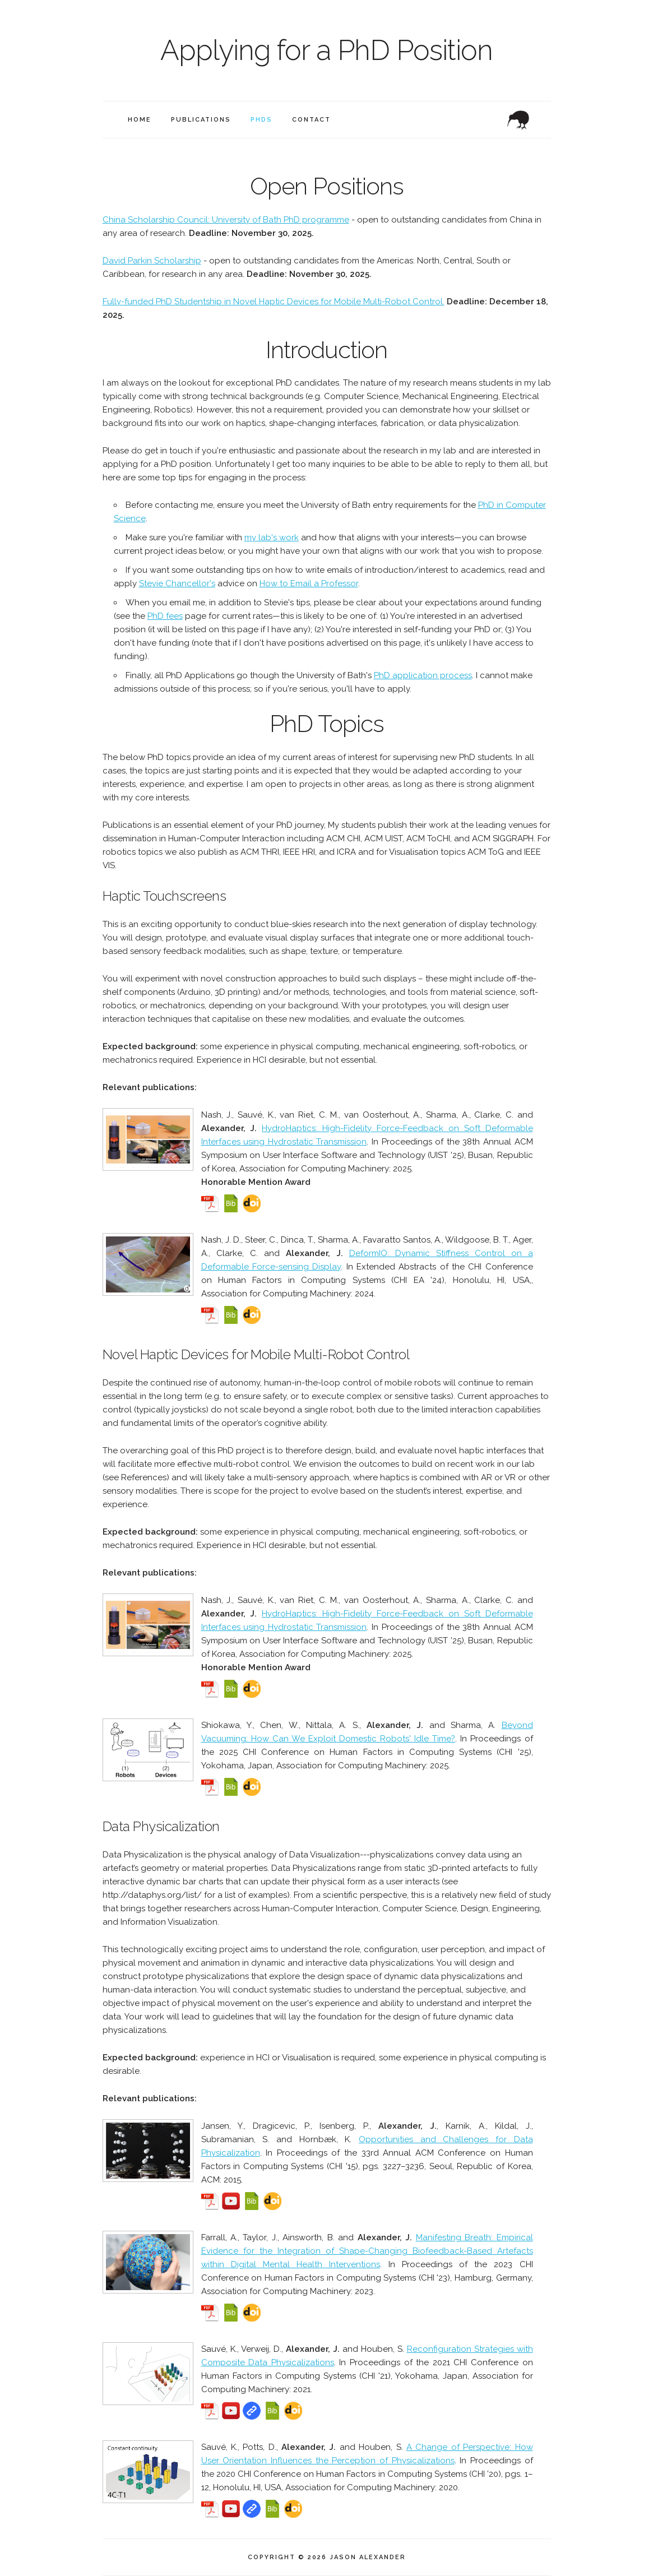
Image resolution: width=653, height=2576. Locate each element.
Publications (201, 119)
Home (139, 119)
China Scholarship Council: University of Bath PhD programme (226, 220)
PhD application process (423, 675)
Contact (311, 119)
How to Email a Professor (309, 583)
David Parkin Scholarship (152, 261)
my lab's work (271, 537)
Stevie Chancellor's (177, 583)
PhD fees (165, 616)
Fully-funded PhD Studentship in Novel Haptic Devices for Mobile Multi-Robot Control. (273, 301)
